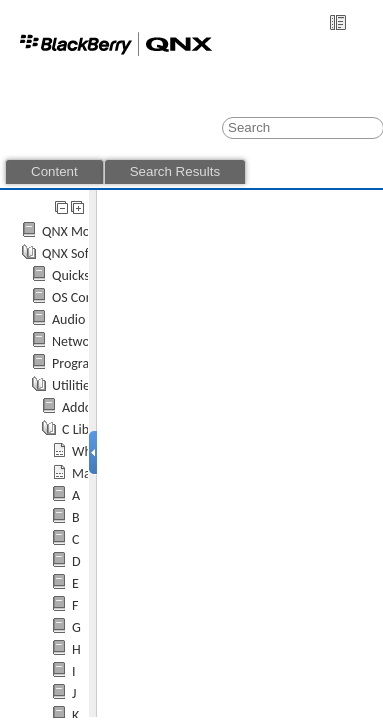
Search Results (175, 171)
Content (54, 171)
